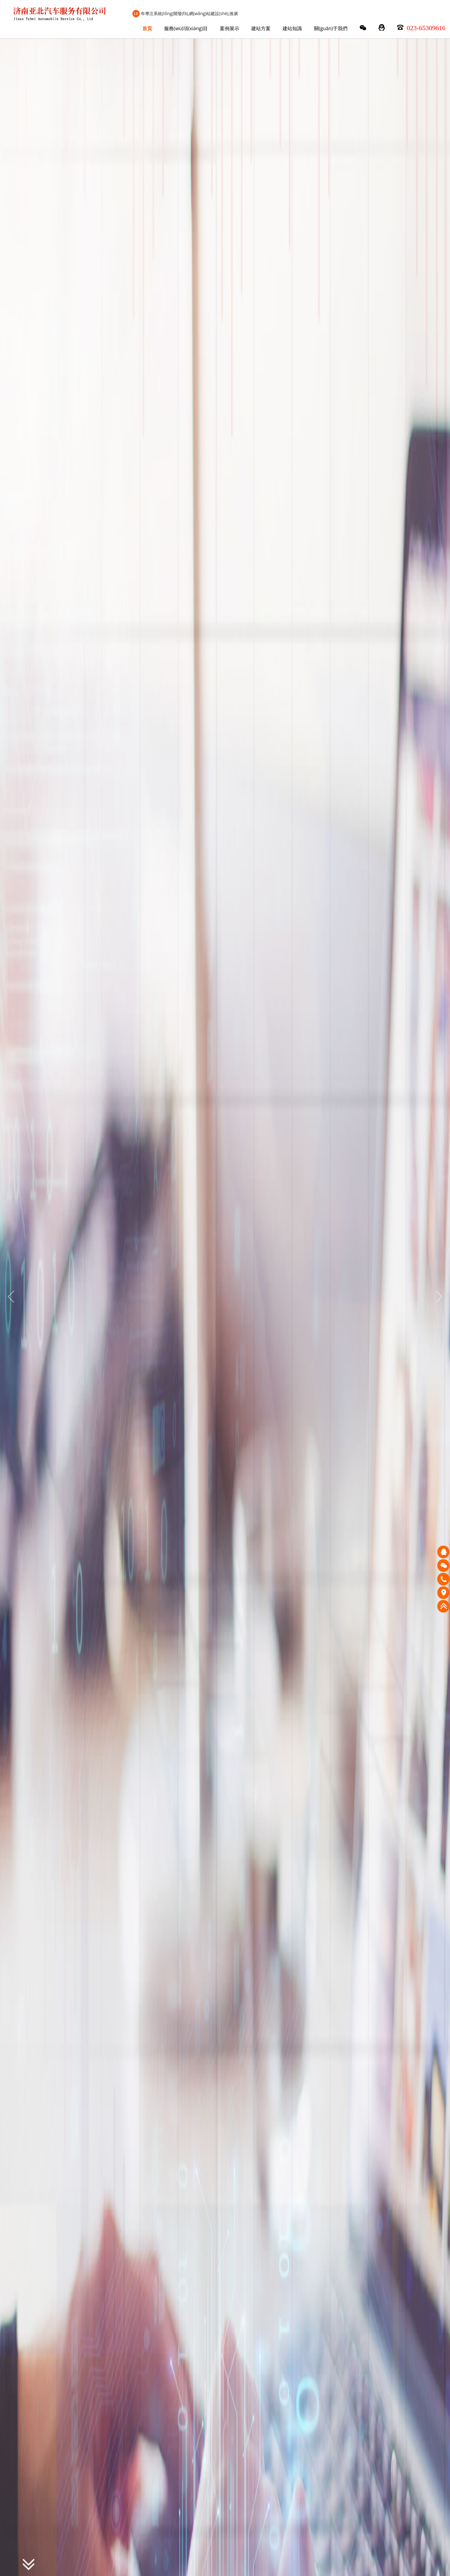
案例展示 (229, 28)
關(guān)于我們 (330, 28)
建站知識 (292, 28)
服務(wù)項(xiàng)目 (186, 28)
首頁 (147, 28)
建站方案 (261, 28)
